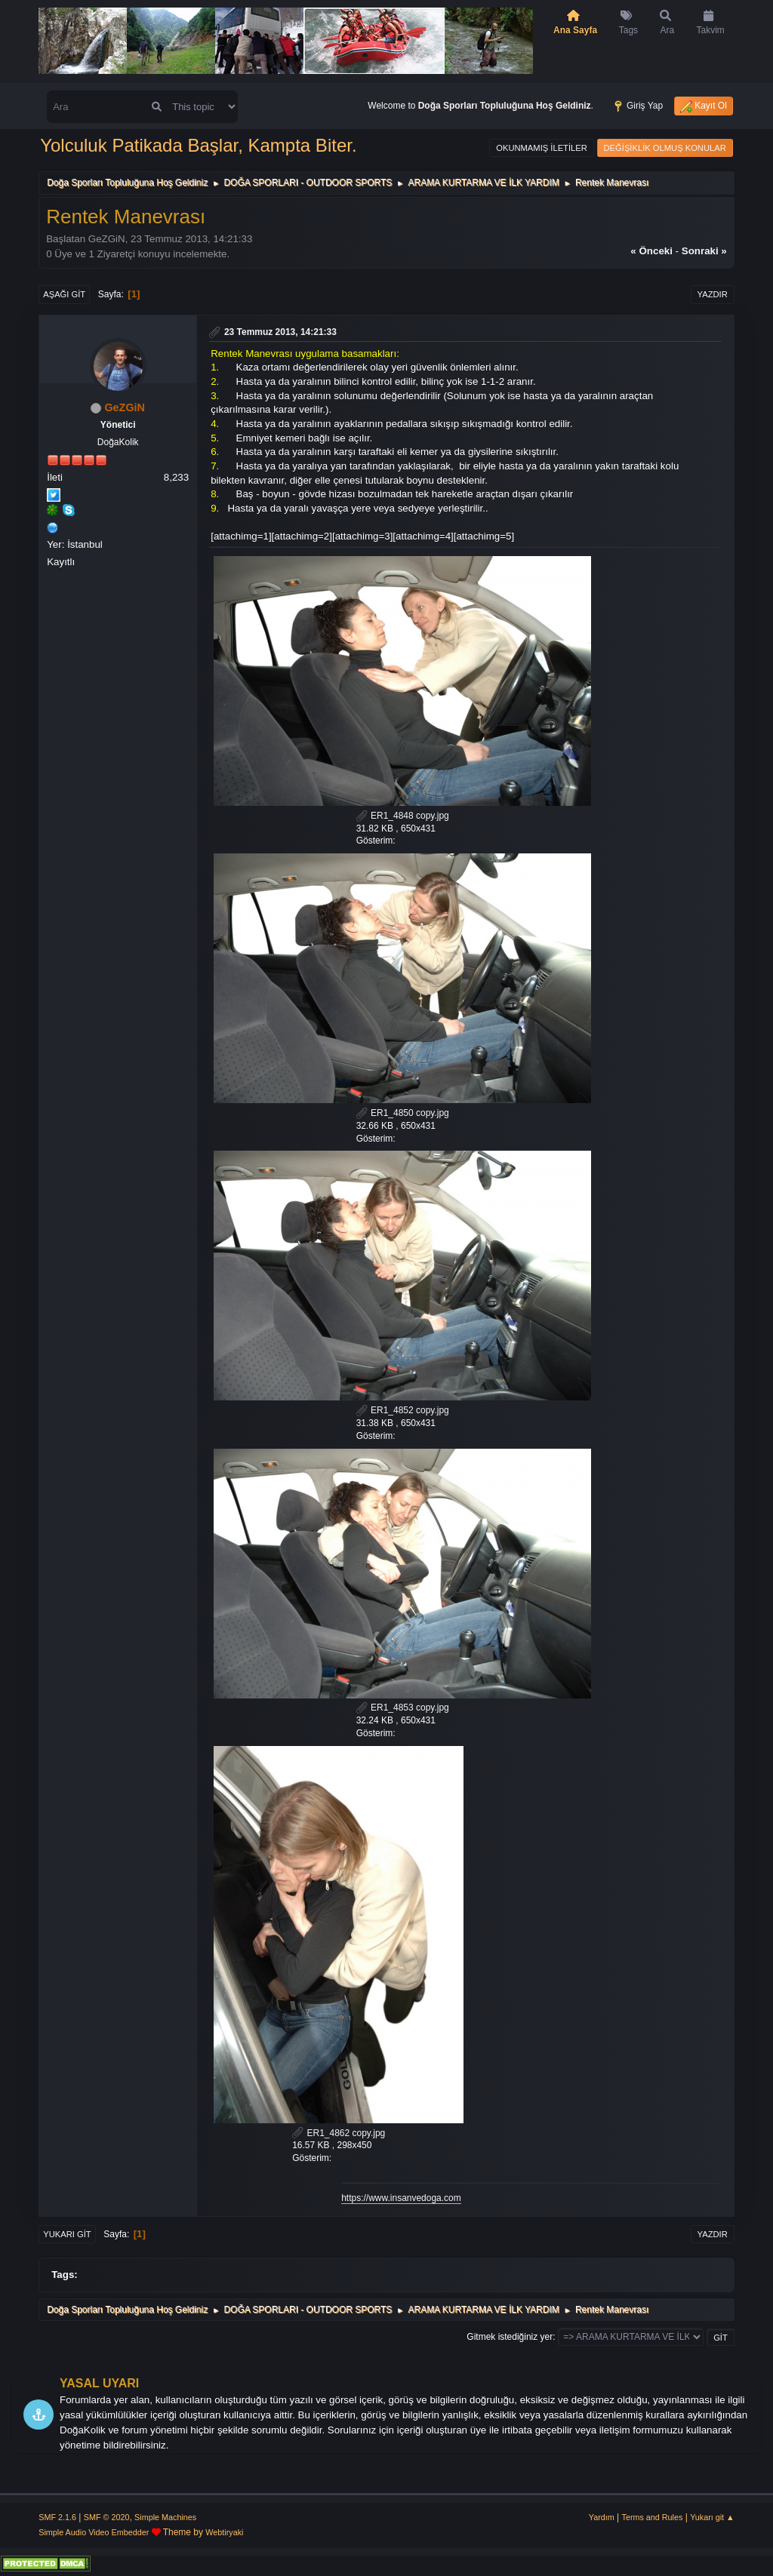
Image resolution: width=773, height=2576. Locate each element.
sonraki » (704, 251)
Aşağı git (64, 294)
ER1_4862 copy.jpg (338, 2133)
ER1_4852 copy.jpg (402, 1410)
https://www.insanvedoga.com (401, 2198)
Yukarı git (67, 2234)
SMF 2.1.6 (57, 2517)
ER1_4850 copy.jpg (402, 1113)
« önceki (651, 251)
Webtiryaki (224, 2532)
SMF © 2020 (107, 2517)
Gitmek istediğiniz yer (510, 2337)
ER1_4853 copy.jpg (402, 1707)
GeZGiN (124, 407)
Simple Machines (165, 2517)
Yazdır (713, 294)
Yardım (601, 2517)
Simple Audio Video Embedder (93, 2532)
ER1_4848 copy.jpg (402, 815)
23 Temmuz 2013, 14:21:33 (280, 332)
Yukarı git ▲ (712, 2517)
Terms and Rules (652, 2517)
